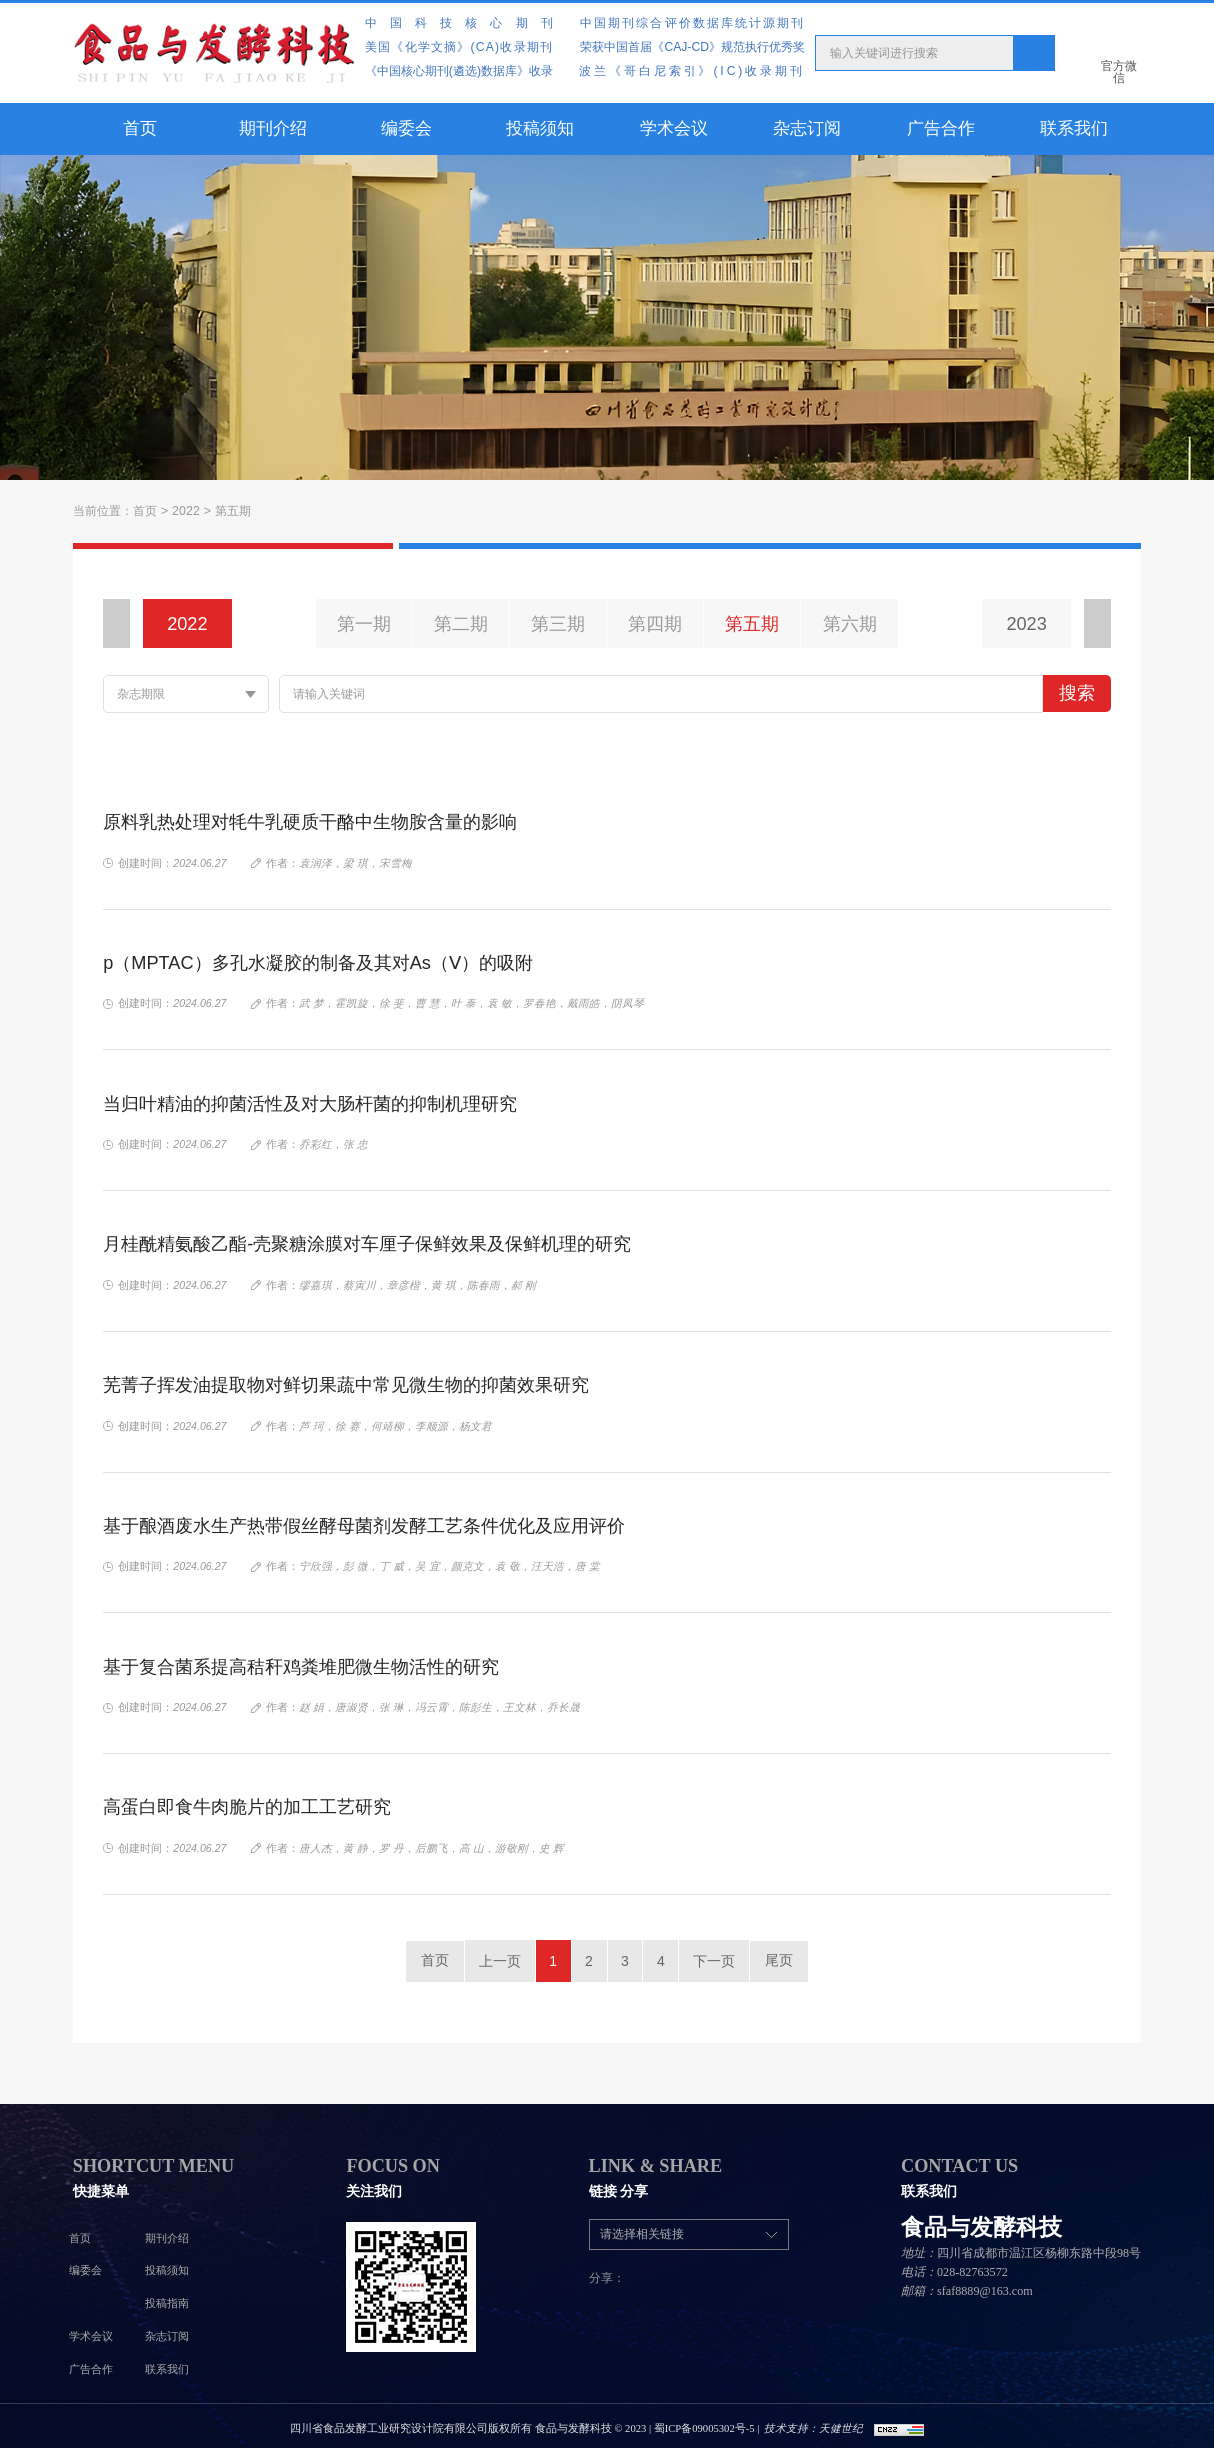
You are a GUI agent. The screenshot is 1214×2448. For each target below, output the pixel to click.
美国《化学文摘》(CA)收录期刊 (459, 47)
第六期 (850, 624)
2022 (185, 511)
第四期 (655, 624)
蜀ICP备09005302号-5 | (705, 2422)
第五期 (232, 511)
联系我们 (1074, 128)
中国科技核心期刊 (465, 23)
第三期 (558, 624)
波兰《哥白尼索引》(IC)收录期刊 (692, 71)
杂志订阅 (807, 128)
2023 (1026, 624)
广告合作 (941, 128)
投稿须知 (540, 128)
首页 (140, 128)
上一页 (492, 1958)
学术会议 (674, 128)
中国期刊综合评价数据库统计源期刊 (692, 23)
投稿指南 (167, 2298)
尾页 (788, 1958)
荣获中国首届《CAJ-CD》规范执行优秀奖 (692, 47)
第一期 (364, 624)
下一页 (722, 1958)
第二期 (461, 624)
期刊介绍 (273, 128)
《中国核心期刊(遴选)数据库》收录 (459, 71)
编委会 (406, 128)
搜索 (1077, 693)
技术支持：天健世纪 (813, 2422)
